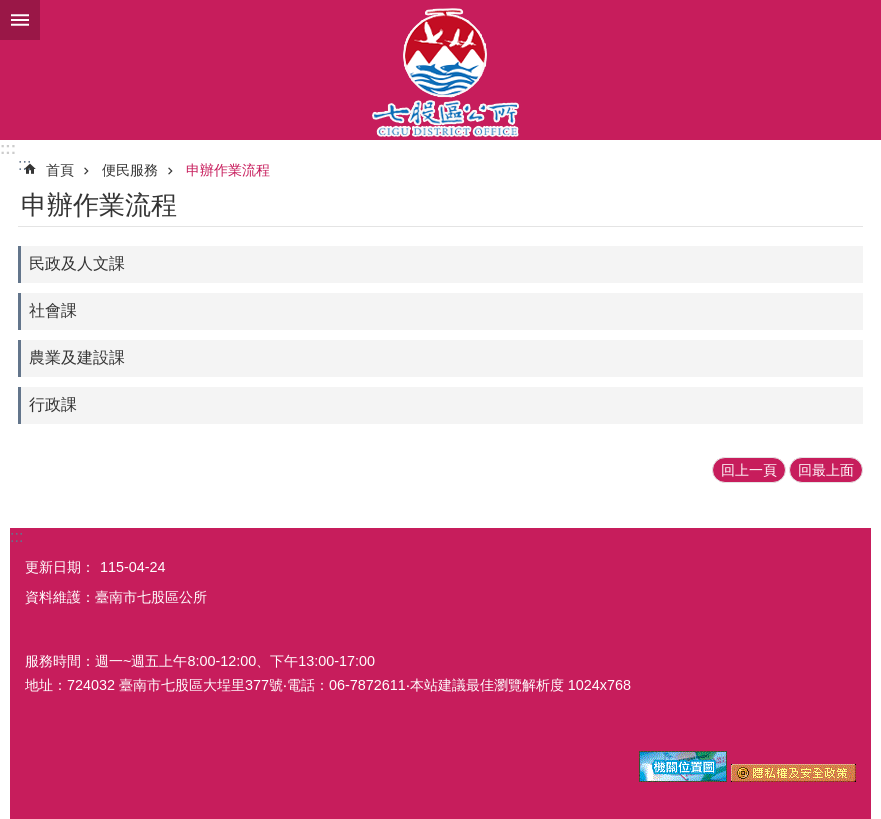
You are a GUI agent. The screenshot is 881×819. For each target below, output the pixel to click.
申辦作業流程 (228, 170)
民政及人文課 (77, 263)
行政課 (53, 404)
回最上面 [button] (826, 470)
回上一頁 (749, 470)
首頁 (60, 170)
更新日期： (60, 567)
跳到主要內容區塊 (10, 10)
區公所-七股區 (440, 70)
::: (8, 148)
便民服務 (130, 170)
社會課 (53, 310)
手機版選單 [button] (20, 20)
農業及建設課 (77, 357)
